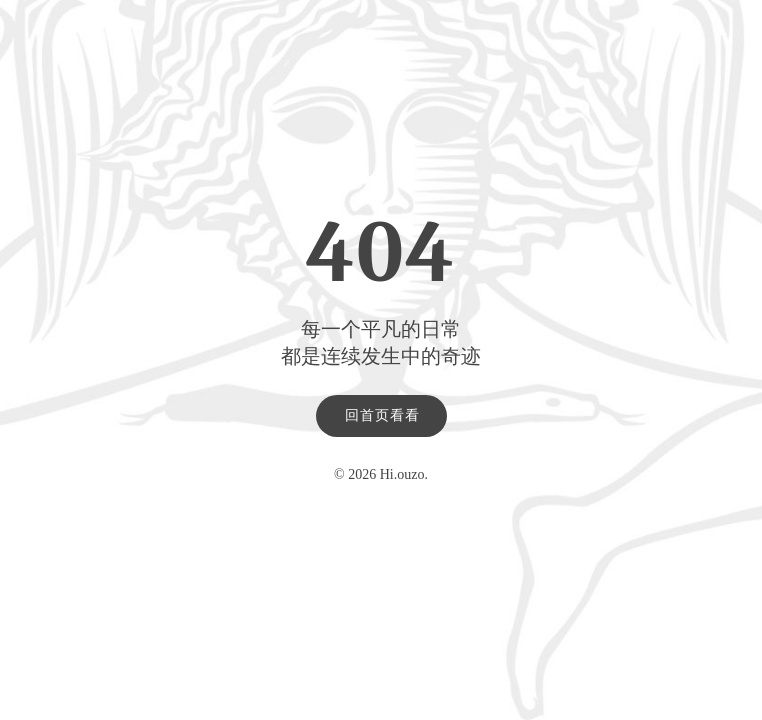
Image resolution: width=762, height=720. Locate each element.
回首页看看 (382, 415)
